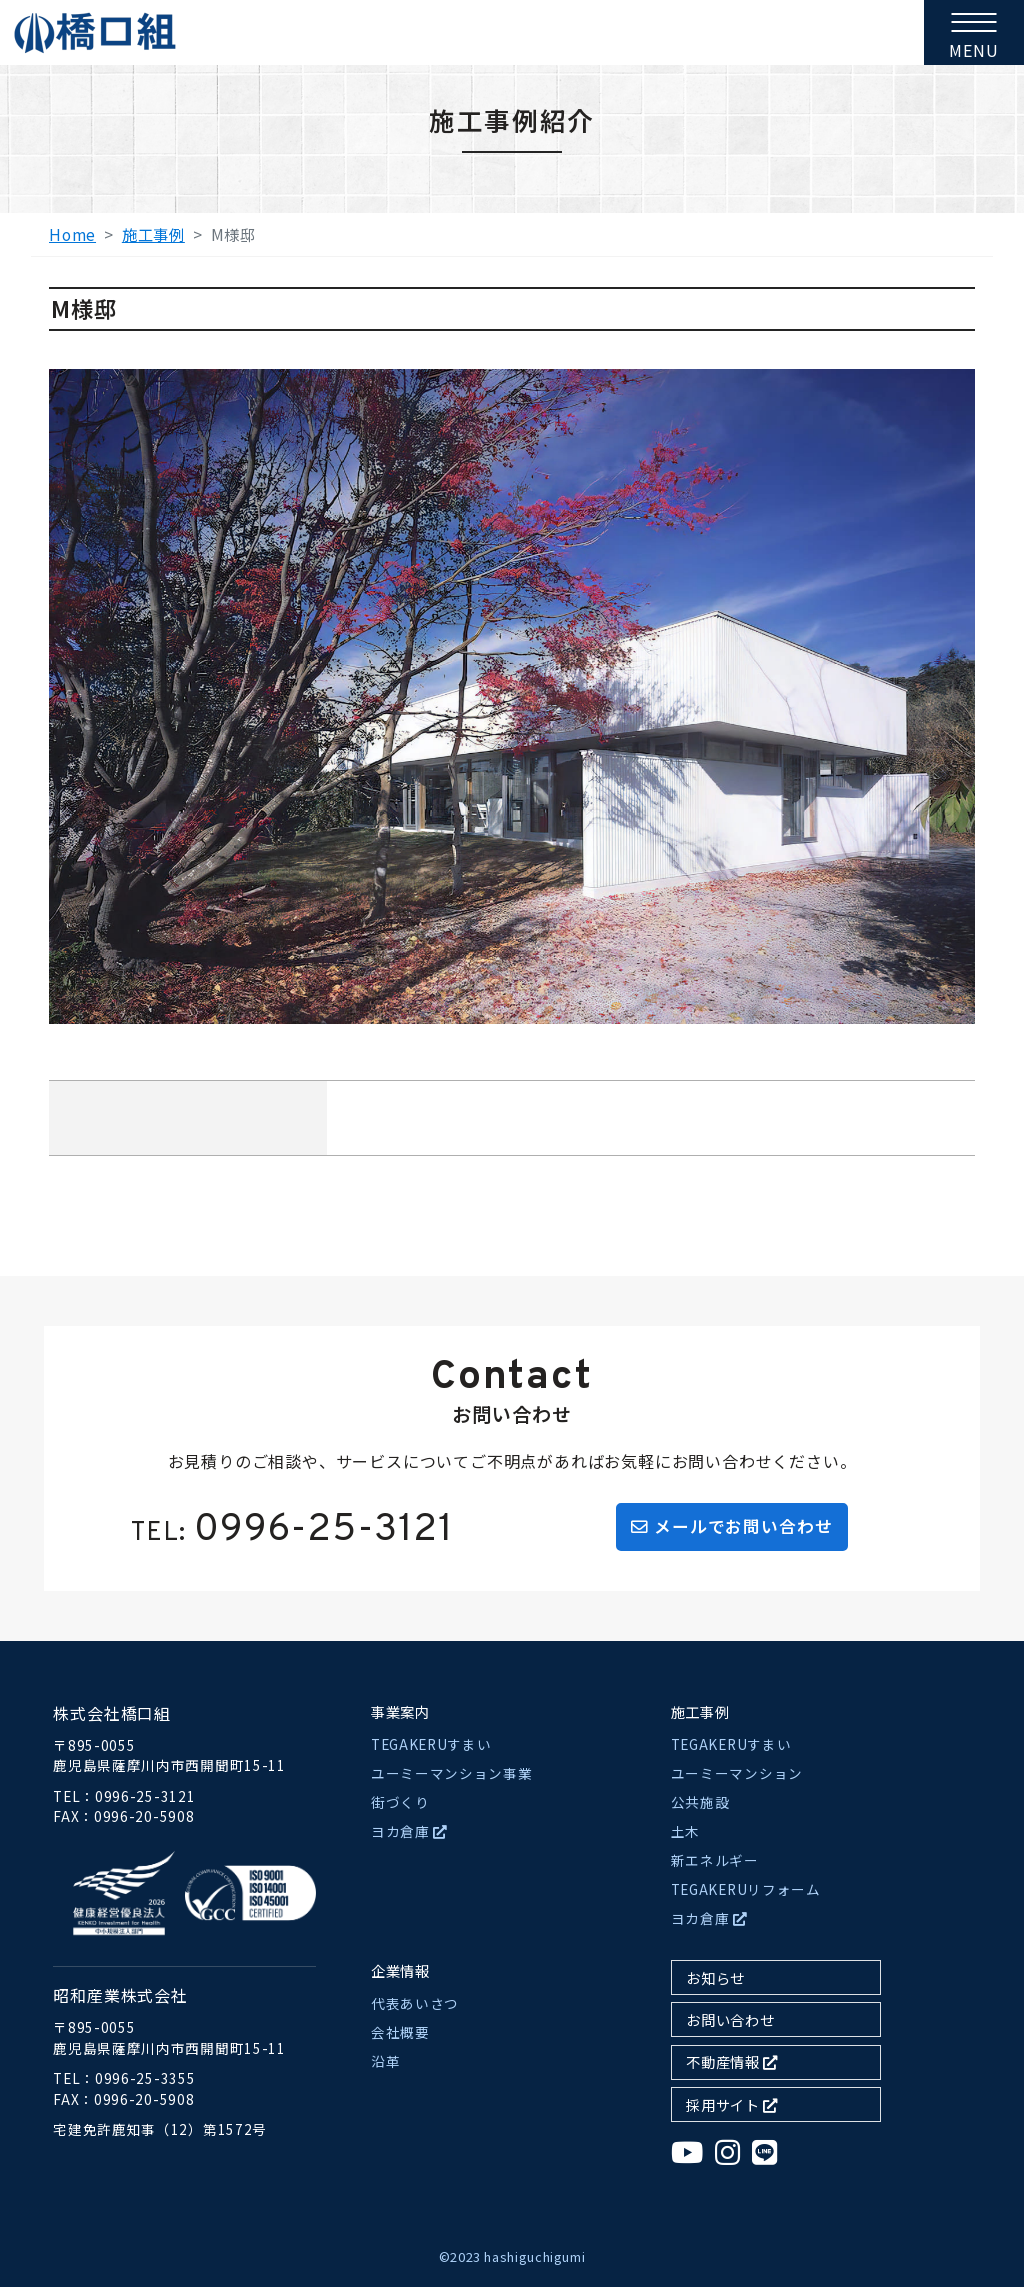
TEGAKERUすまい (431, 1750)
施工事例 (153, 234)
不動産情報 (732, 2067)
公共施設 (700, 1808)
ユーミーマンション (737, 1779)
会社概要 (400, 2038)
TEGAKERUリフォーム (746, 1895)
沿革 (385, 2067)
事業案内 (400, 1716)
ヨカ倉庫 (409, 1837)
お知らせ (715, 1982)
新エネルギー (715, 1866)
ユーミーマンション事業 (451, 1779)
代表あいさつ (415, 2009)
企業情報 (400, 1976)
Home (72, 234)
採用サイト (732, 2109)
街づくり (400, 1808)
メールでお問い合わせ (732, 1529)
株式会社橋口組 (112, 1718)
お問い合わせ (730, 2025)
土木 (685, 1837)
